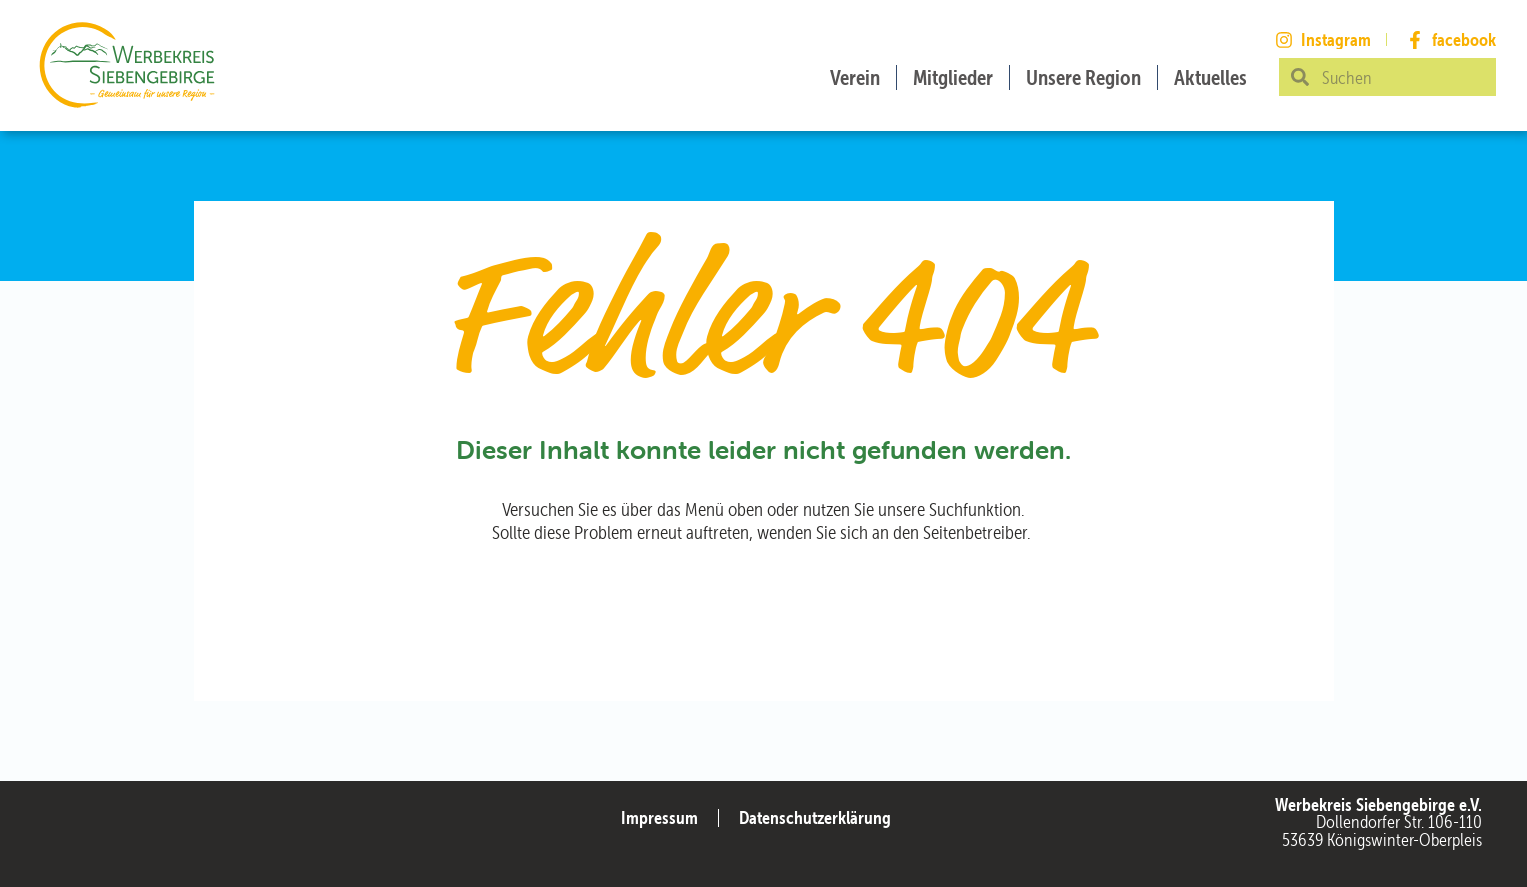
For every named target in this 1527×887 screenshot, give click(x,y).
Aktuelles (1210, 77)
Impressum (659, 817)
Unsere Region (1083, 77)
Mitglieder (953, 77)
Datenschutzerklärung (815, 817)
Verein (855, 77)
